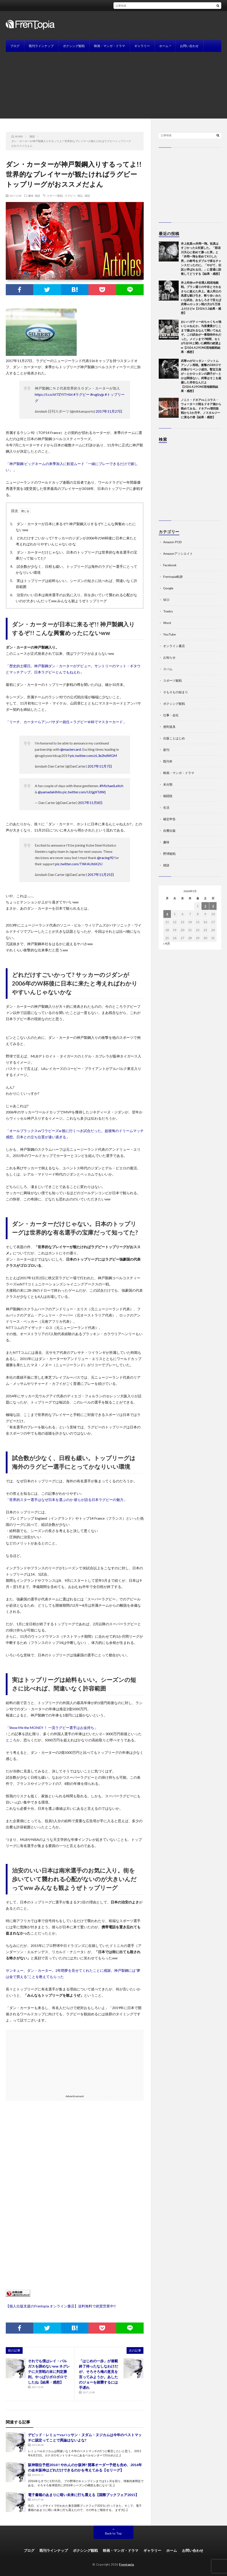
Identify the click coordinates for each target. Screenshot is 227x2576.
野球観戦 (169, 853)
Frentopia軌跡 (173, 576)
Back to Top (113, 2533)
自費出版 (169, 830)
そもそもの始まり (175, 692)
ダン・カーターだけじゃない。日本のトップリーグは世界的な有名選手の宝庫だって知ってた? (74, 554)
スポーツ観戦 (55, 195)
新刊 (166, 750)
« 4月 (166, 943)
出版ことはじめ (174, 738)
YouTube (169, 634)
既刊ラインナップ (41, 46)
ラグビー (70, 195)
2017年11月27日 (109, 411)
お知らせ (169, 657)
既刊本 (167, 761)
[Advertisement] (113, 85)
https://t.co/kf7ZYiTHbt (54, 394)
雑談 (37, 195)
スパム (167, 669)
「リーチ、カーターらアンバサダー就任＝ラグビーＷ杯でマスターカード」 (66, 722)
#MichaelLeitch (111, 786)
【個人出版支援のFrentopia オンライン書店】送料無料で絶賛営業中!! (61, 2306)
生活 (166, 807)
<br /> (19, 2138)
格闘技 (167, 796)
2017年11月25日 (101, 874)
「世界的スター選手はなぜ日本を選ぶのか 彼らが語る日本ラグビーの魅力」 (66, 1499)
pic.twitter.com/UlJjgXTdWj (84, 792)
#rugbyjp (97, 394)
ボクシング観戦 (74, 46)
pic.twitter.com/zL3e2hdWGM (93, 755)
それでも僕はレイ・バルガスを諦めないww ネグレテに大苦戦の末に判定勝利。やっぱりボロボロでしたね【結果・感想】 (49, 2371)
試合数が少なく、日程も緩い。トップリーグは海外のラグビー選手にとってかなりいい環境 (74, 568)
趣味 (30, 195)
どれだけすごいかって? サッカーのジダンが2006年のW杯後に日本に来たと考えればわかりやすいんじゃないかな (74, 540)
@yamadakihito (50, 792)
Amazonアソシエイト (178, 553)
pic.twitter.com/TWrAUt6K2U (78, 864)
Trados (168, 611)
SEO (166, 600)
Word (167, 623)
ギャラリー (142, 46)
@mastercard (70, 749)
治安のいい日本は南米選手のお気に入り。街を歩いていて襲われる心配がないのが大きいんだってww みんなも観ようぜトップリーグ (74, 597)
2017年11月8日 (90, 802)
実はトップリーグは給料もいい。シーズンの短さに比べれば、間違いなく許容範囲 (74, 583)
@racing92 (105, 857)
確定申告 (169, 819)
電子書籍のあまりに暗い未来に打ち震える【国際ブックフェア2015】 (83, 2495)
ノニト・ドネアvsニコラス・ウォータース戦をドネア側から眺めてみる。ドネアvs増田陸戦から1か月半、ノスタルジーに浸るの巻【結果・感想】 (201, 408)
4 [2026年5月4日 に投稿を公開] (167, 914)
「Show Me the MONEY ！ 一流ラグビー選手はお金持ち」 (52, 1727)
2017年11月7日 (100, 766)
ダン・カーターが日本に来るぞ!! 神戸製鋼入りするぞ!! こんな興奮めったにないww (74, 526)
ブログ (15, 46)
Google (168, 588)
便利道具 (169, 727)
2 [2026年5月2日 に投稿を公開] (205, 906)
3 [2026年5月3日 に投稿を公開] (213, 906)
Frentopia (126, 2564)
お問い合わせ (189, 46)
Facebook (169, 565)
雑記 (80, 195)
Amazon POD (172, 542)
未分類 (167, 784)
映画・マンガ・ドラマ (109, 46)
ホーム (163, 46)
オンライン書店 (174, 646)
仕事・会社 (171, 715)
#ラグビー (81, 394)
